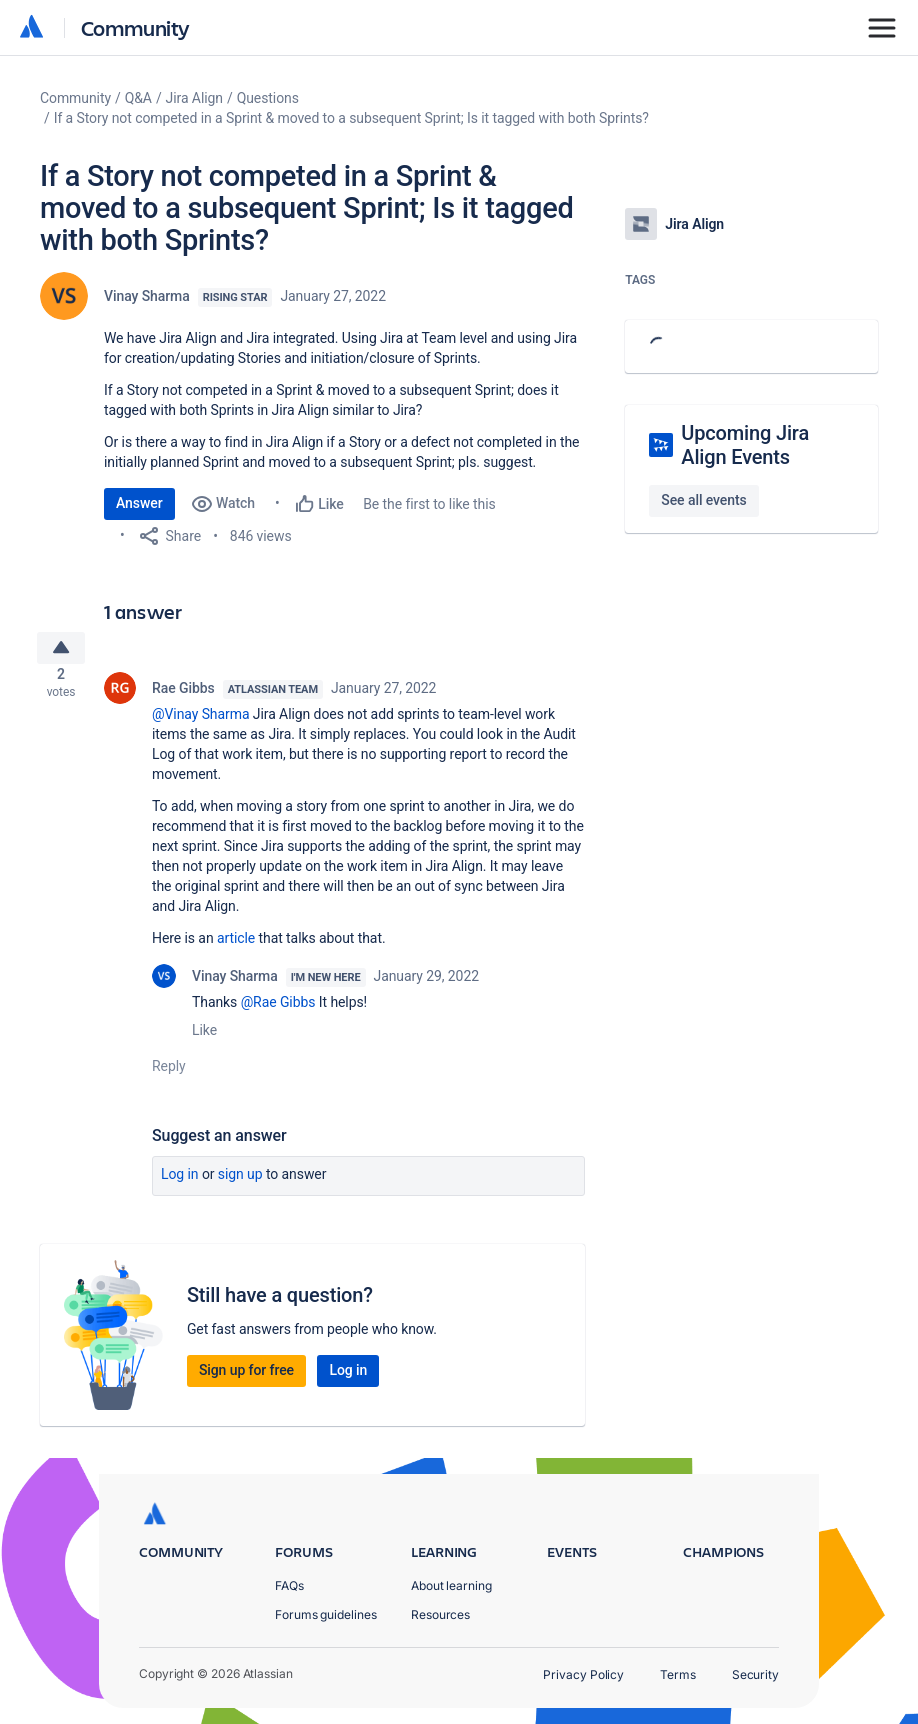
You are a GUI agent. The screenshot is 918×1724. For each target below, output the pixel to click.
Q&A (138, 98)
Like (204, 1038)
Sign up (240, 1182)
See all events (703, 500)
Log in (180, 1182)
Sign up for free (246, 1378)
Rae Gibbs (183, 696)
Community (135, 27)
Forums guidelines (326, 1614)
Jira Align (194, 98)
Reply (169, 1074)
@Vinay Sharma (200, 722)
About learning (451, 1585)
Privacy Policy (583, 1674)
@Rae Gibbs (278, 1010)
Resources (440, 1614)
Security (755, 1674)
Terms (678, 1674)
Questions (268, 98)
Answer (139, 503)
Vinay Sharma (147, 296)
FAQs (289, 1585)
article (236, 946)
